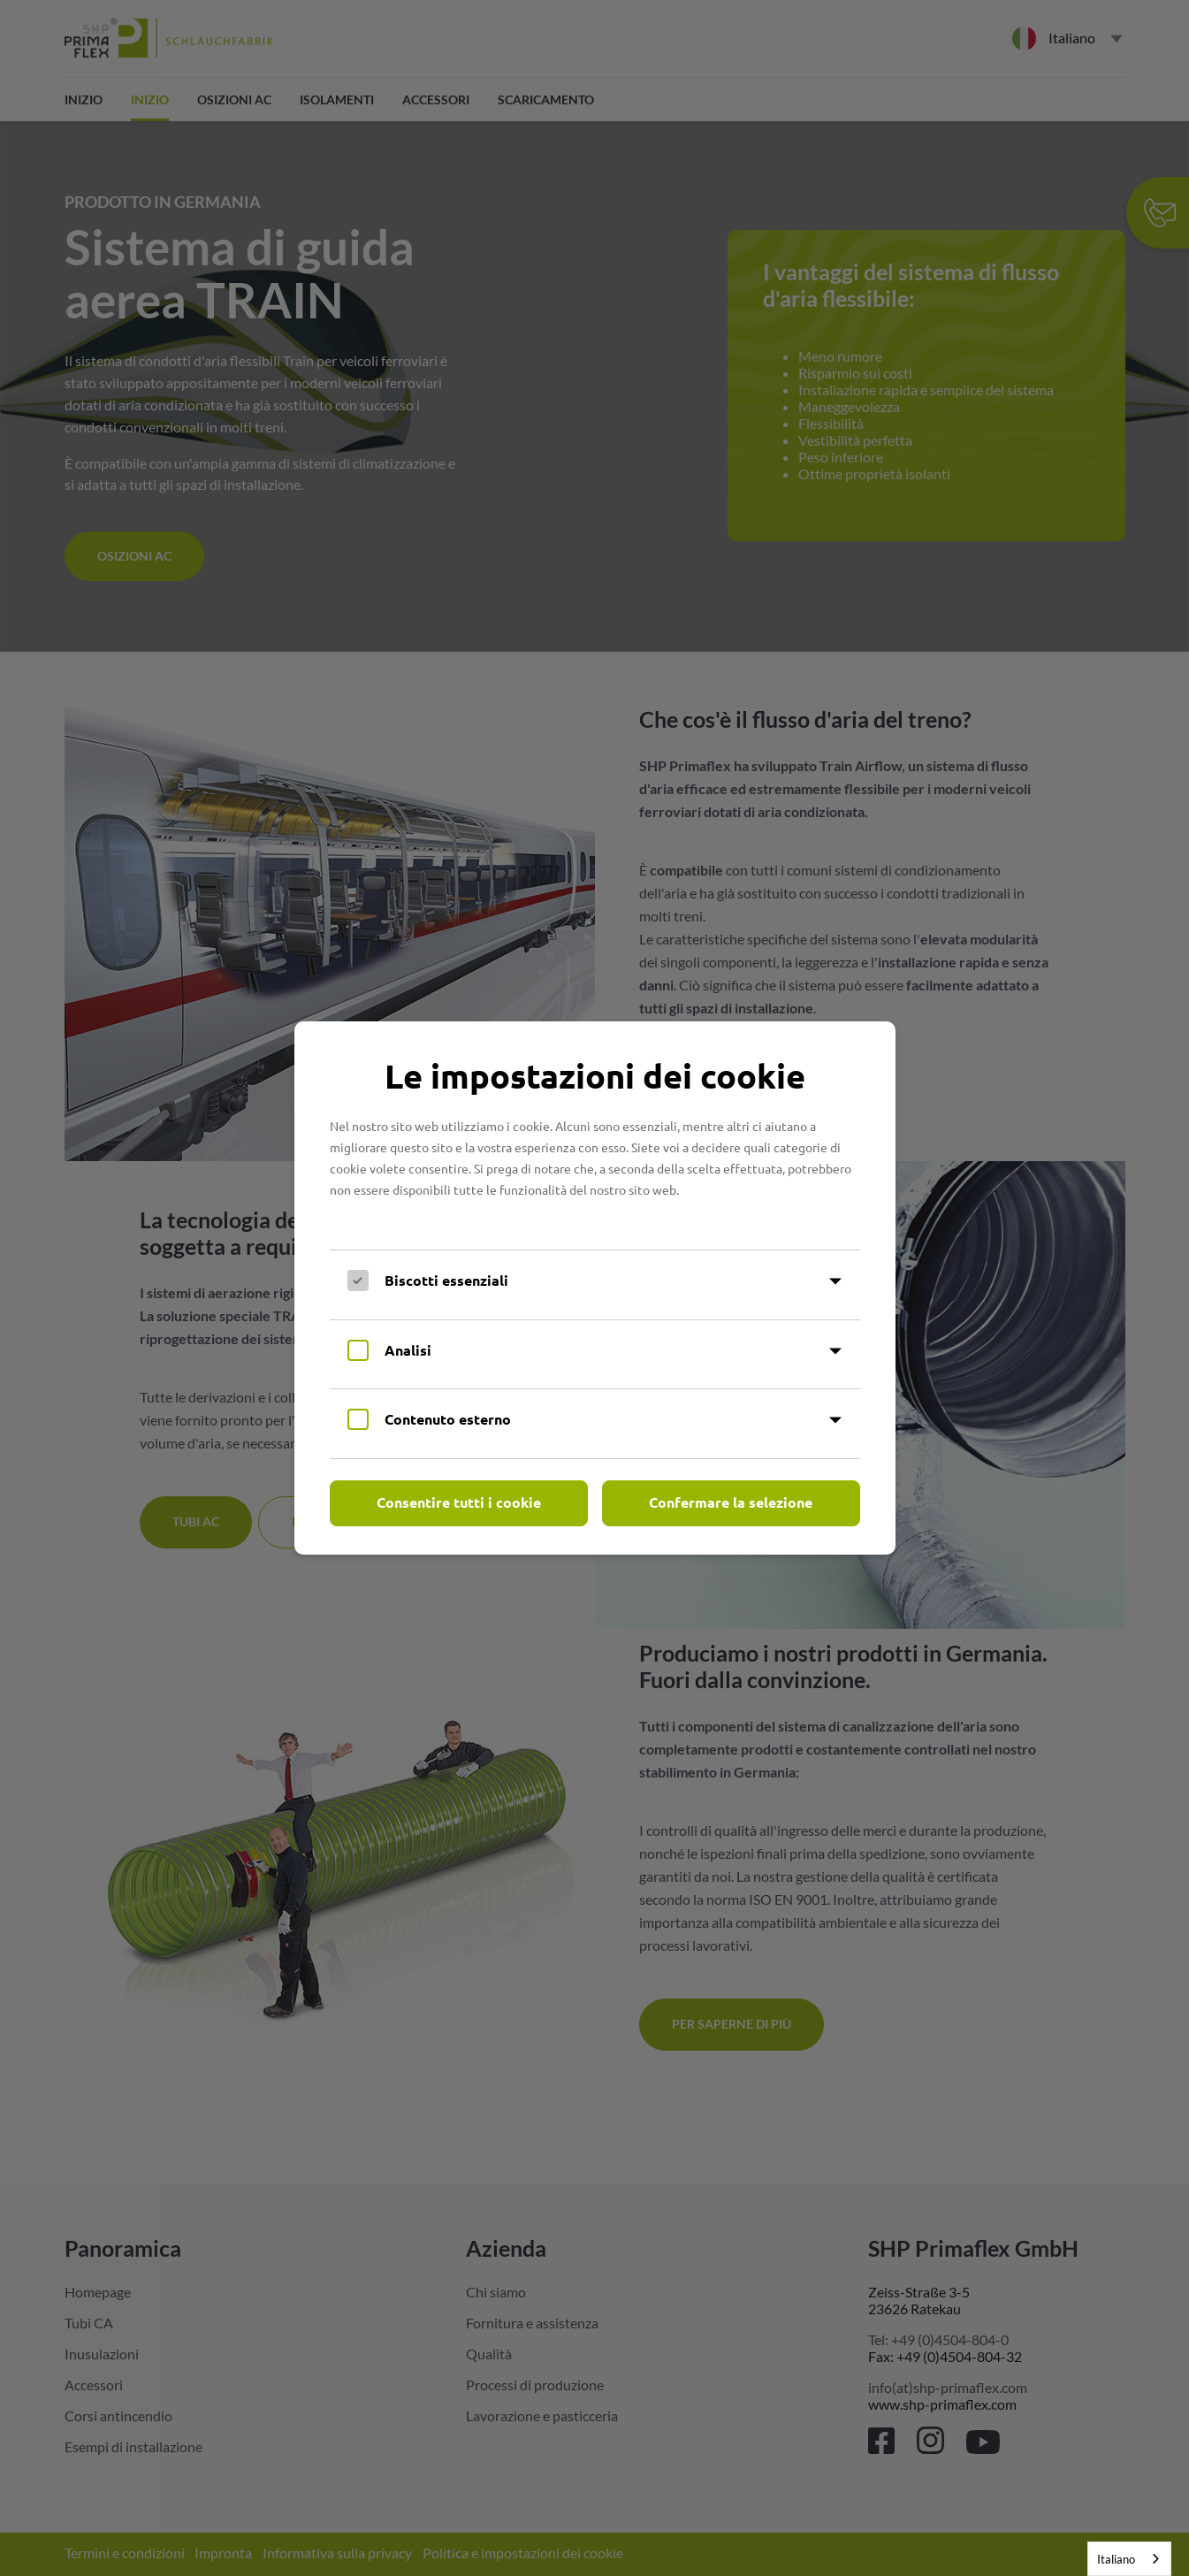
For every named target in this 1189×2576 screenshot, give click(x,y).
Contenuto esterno (448, 1419)
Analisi (408, 1350)
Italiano (1116, 2559)
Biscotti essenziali (446, 1280)
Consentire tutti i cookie (459, 1502)
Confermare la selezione (730, 1502)
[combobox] (1129, 2559)
